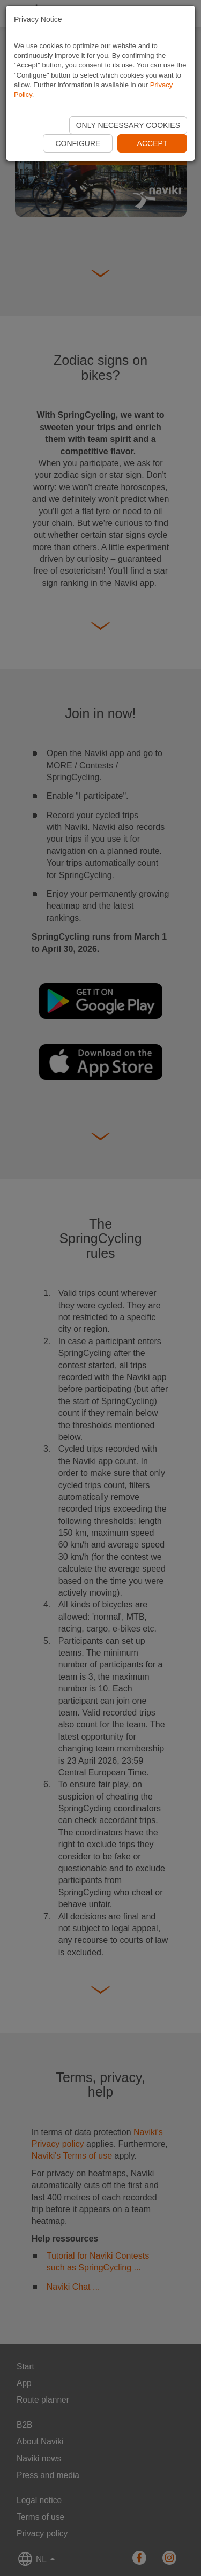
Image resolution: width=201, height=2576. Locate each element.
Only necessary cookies (128, 125)
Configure (77, 143)
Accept (152, 143)
